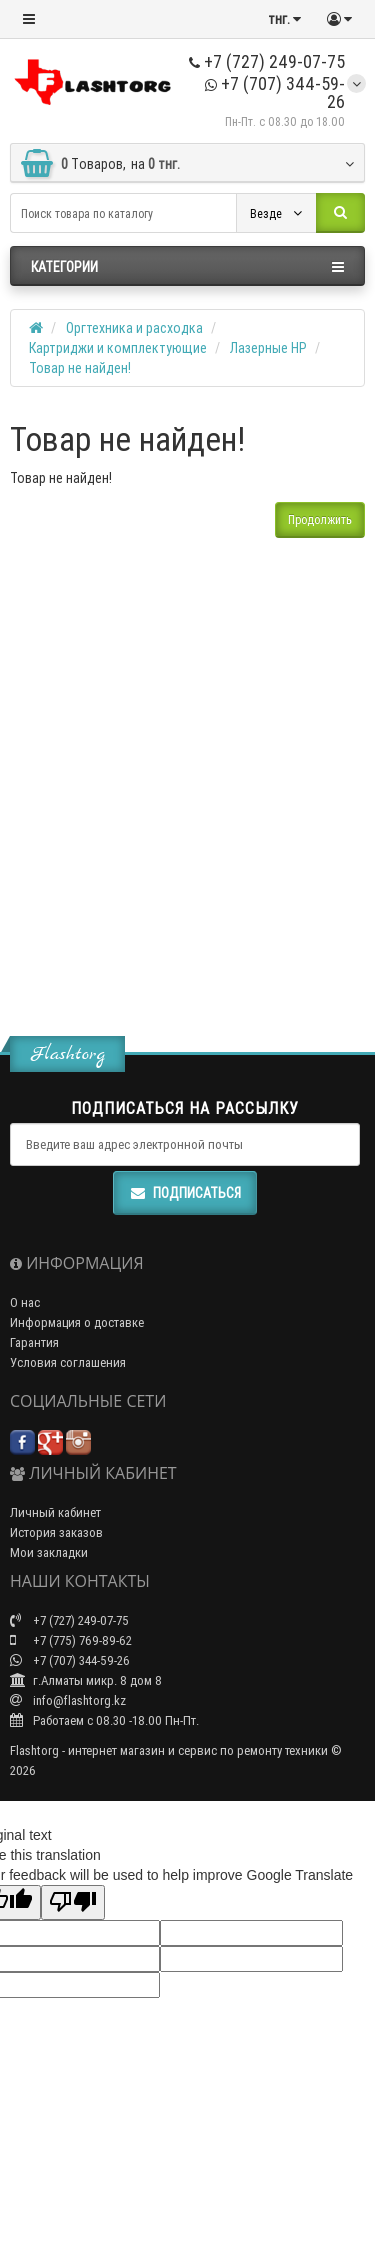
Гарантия (34, 1342)
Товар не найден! (80, 368)
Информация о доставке (77, 1322)
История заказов (56, 1532)
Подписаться (185, 1193)
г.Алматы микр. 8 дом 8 (86, 1680)
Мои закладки (49, 1552)
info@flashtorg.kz (68, 1700)
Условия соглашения (68, 1362)
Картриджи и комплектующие (118, 348)
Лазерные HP (268, 348)
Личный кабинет (55, 1512)
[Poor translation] (73, 1902)
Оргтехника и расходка (134, 328)
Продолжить (320, 519)
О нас (25, 1302)
